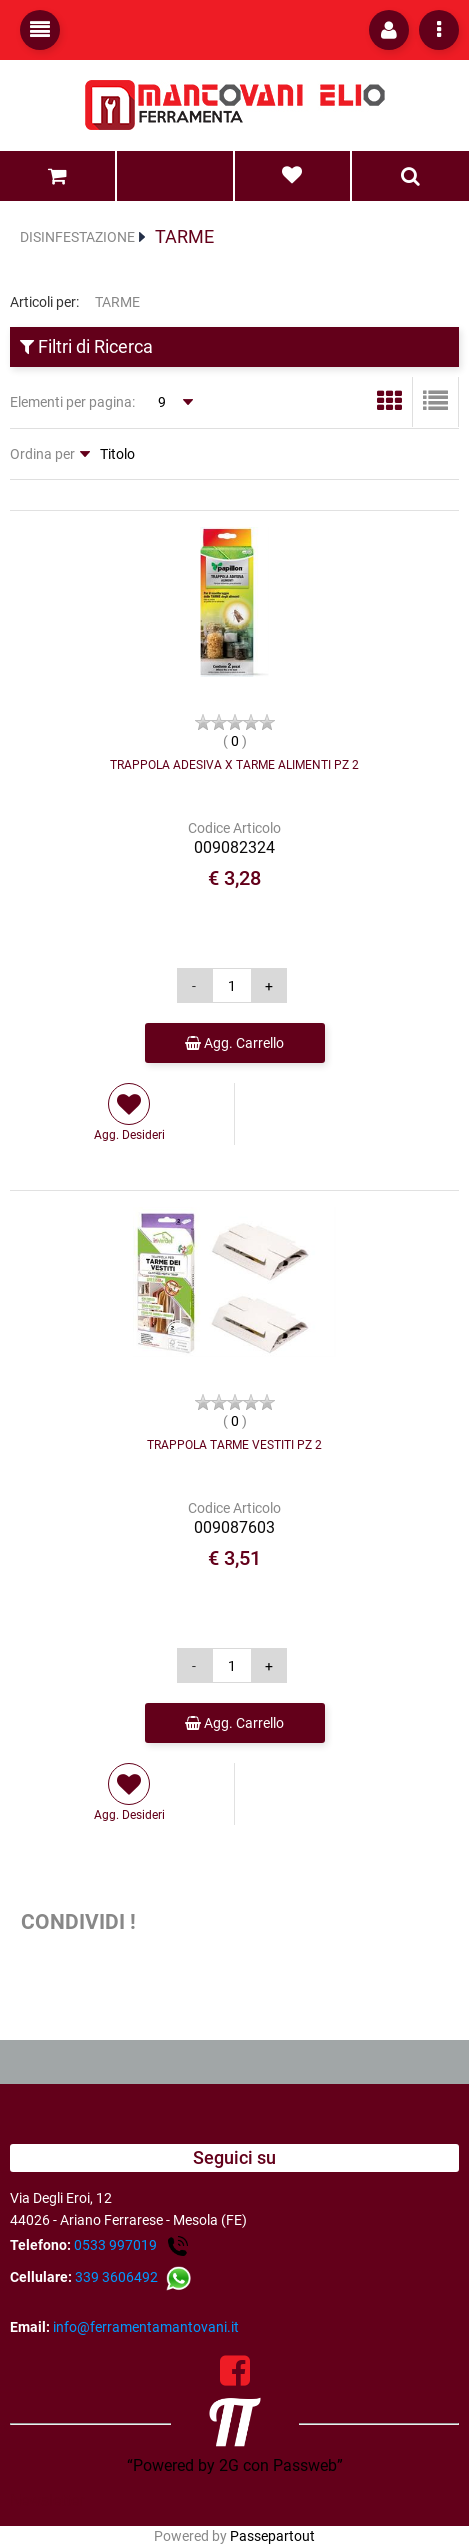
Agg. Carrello (234, 1043)
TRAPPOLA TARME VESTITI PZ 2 (234, 1445)
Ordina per (42, 454)
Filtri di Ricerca (86, 346)
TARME (184, 236)
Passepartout (272, 2536)
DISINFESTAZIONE (77, 237)
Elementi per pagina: (72, 402)
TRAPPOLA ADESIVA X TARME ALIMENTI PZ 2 (234, 765)
